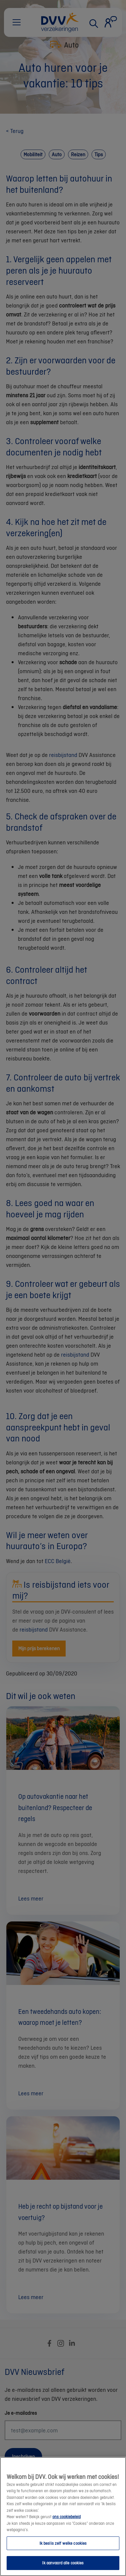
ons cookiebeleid (66, 2525)
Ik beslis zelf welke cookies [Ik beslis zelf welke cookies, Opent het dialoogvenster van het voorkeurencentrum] (63, 2551)
